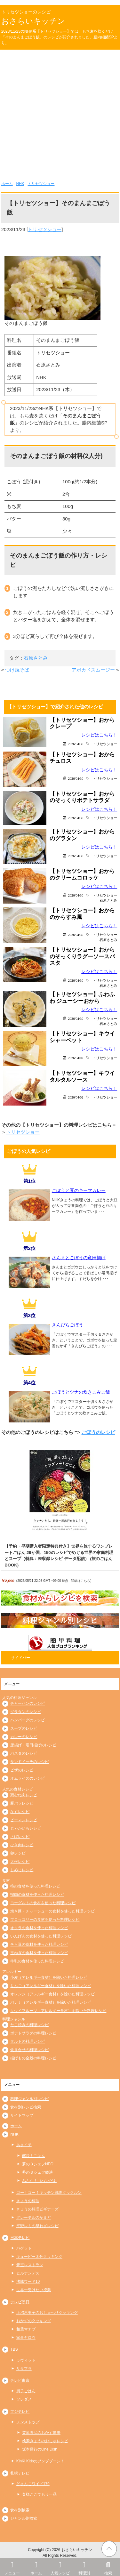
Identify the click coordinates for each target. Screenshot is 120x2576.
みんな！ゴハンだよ (39, 2180)
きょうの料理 (27, 2201)
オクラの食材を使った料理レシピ (39, 1928)
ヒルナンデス (27, 2273)
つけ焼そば (17, 669)
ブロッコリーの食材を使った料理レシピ (44, 1919)
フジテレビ (19, 2411)
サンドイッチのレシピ (29, 1761)
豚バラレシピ (21, 1803)
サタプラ (24, 2368)
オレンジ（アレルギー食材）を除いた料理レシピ (52, 1994)
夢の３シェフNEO (37, 2164)
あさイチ (24, 2145)
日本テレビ (19, 2237)
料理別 (84, 2566)
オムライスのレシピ (27, 1778)
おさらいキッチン (33, 21)
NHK (20, 183)
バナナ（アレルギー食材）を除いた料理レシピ (50, 2002)
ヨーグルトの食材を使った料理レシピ (43, 1903)
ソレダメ (24, 2399)
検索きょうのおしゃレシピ (45, 2441)
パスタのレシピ (23, 1753)
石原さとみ (36, 658)
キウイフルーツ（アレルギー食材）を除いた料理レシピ (58, 2010)
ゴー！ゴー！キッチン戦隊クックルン (49, 2192)
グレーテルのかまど (33, 2217)
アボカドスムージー (93, 669)
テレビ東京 (19, 2380)
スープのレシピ (23, 1728)
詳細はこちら (80, 1580)
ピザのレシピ (21, 1770)
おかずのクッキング (33, 2321)
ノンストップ (27, 2422)
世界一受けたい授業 (33, 2290)
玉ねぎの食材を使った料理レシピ (39, 1953)
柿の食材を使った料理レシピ (35, 1886)
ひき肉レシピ (21, 1845)
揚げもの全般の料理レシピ (33, 2058)
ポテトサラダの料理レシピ (33, 2033)
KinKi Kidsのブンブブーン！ (40, 2461)
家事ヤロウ (26, 2337)
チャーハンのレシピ (27, 1703)
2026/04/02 (75, 1057)
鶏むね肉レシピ (23, 1795)
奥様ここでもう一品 (39, 2494)
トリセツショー (41, 183)
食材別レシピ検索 (25, 2107)
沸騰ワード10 (28, 2281)
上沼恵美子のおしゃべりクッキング (47, 2312)
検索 (108, 2566)
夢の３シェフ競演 (37, 2172)
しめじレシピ (21, 1870)
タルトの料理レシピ (27, 2041)
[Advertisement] (60, 113)
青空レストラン (29, 2265)
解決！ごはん (33, 2155)
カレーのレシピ (23, 1737)
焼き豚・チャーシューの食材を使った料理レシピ (52, 1911)
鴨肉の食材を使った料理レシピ (37, 1894)
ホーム (36, 2566)
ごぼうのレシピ (98, 1432)
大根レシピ (19, 1861)
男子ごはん (26, 2391)
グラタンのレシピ (25, 1712)
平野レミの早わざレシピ (37, 2226)
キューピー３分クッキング (39, 2256)
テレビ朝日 (19, 2302)
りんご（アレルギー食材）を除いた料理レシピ (50, 1986)
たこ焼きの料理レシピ (29, 2025)
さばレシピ (19, 1836)
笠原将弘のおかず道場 (41, 2432)
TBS (14, 2349)
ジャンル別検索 (23, 2518)
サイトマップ (21, 2115)
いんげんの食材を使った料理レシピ (41, 1936)
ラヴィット (26, 2360)
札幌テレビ (19, 2473)
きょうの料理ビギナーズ (37, 2209)
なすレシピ (19, 1811)
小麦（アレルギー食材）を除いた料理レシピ (48, 1977)
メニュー (12, 2566)
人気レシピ (60, 2566)
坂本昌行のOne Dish (39, 2449)
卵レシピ (18, 1853)
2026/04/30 (75, 743)
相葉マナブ (26, 2329)
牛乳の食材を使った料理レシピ (37, 1961)
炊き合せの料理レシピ (29, 2050)
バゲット (24, 2248)
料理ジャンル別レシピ (29, 2099)
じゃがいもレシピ (25, 1828)
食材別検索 (19, 2510)
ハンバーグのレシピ (27, 1720)
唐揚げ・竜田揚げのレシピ (33, 1745)
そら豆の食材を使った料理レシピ (39, 1944)
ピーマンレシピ (23, 1820)
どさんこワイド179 (33, 2484)
